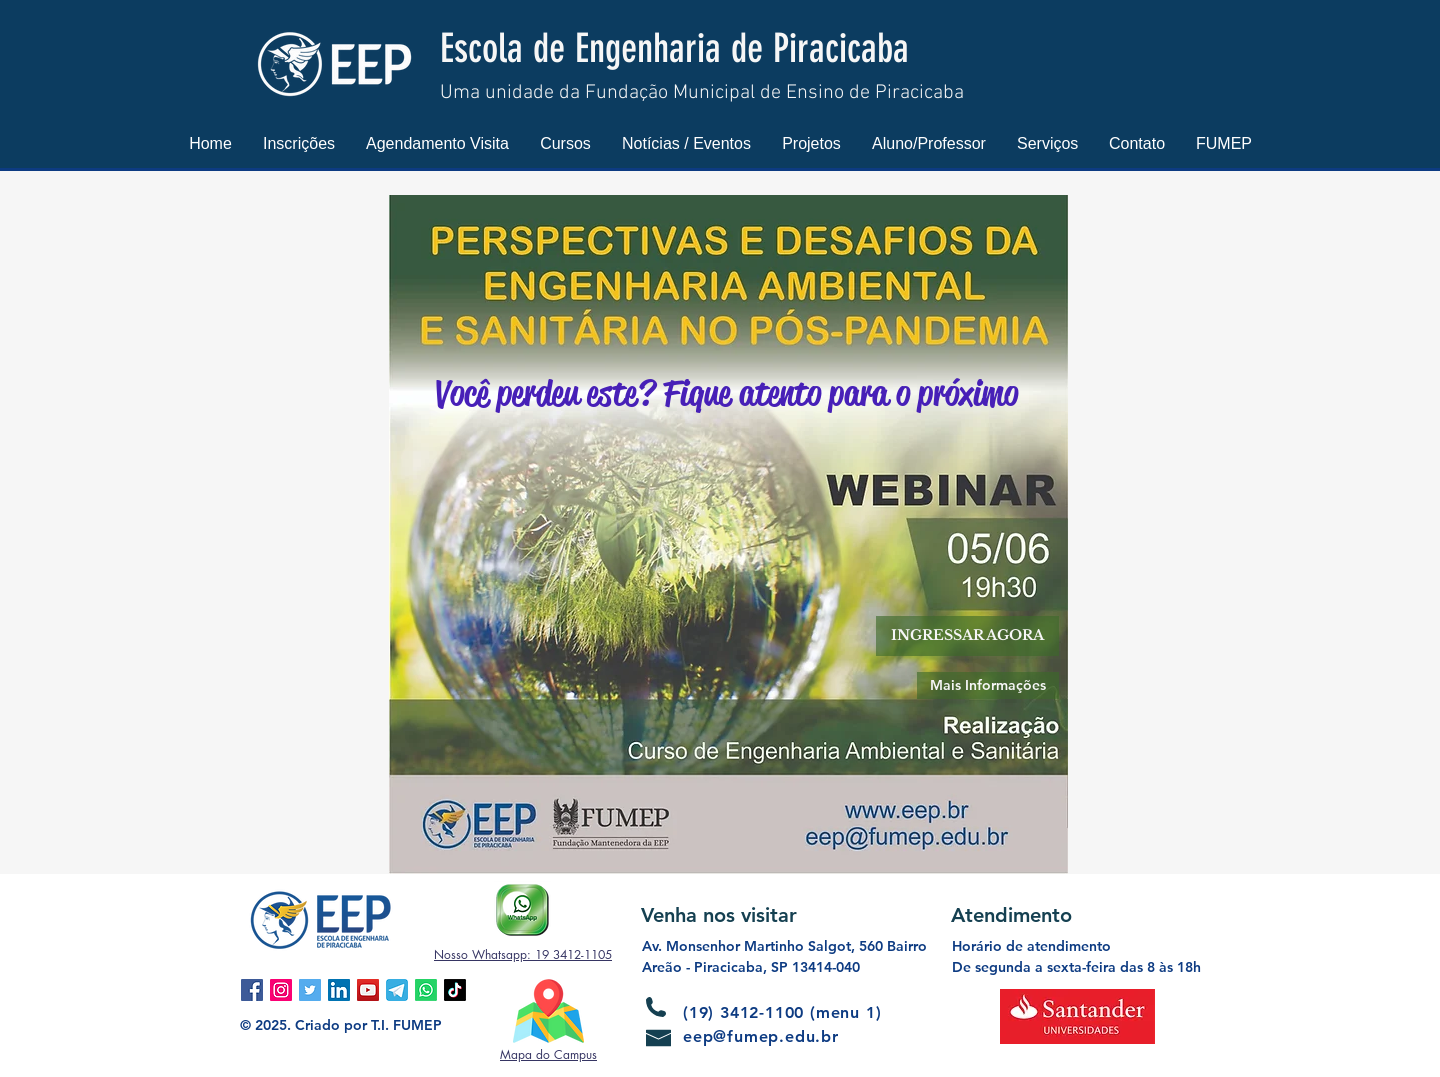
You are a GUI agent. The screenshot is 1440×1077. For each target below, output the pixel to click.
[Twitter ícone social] (310, 990)
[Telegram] (397, 990)
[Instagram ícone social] (281, 990)
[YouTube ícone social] (368, 990)
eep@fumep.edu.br (761, 1036)
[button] (299, 143)
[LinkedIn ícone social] (339, 990)
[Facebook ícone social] (252, 990)
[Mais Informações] (988, 685)
